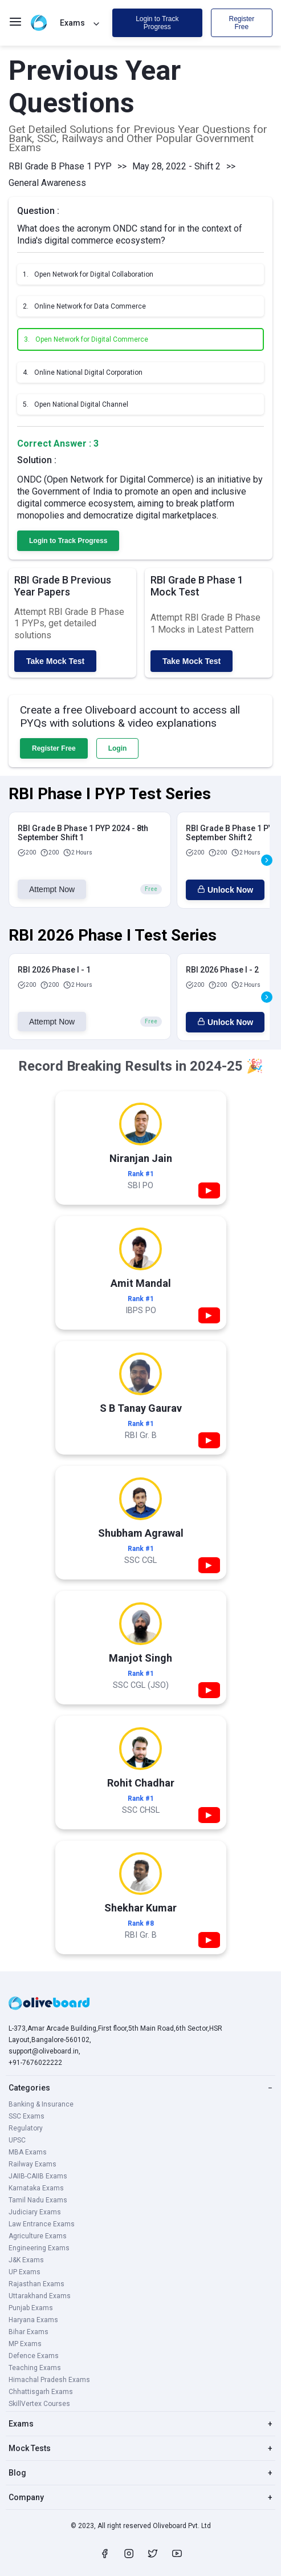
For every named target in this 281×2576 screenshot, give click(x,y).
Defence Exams (34, 2356)
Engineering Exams (39, 2248)
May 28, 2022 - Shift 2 (176, 166)
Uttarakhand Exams (40, 2296)
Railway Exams (32, 2164)
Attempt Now (52, 889)
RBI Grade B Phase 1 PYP (60, 166)
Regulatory (26, 2128)
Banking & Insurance (41, 2104)
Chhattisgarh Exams (41, 2392)
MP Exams (25, 2344)
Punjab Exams (31, 2308)
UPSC (17, 2140)
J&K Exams (26, 2260)
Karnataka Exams (36, 2188)
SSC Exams (26, 2116)
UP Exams (24, 2272)
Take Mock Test (55, 661)
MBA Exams (28, 2152)
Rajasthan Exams (36, 2284)
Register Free (241, 23)
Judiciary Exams (35, 2212)
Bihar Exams (28, 2332)
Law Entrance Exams (42, 2224)
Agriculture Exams (38, 2236)
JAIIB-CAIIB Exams (38, 2176)
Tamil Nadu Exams (38, 2200)
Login (117, 748)
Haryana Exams (33, 2320)
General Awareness (47, 182)
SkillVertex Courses (39, 2404)
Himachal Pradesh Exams (49, 2380)
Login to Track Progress (157, 23)
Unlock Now (225, 890)
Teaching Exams (35, 2368)
